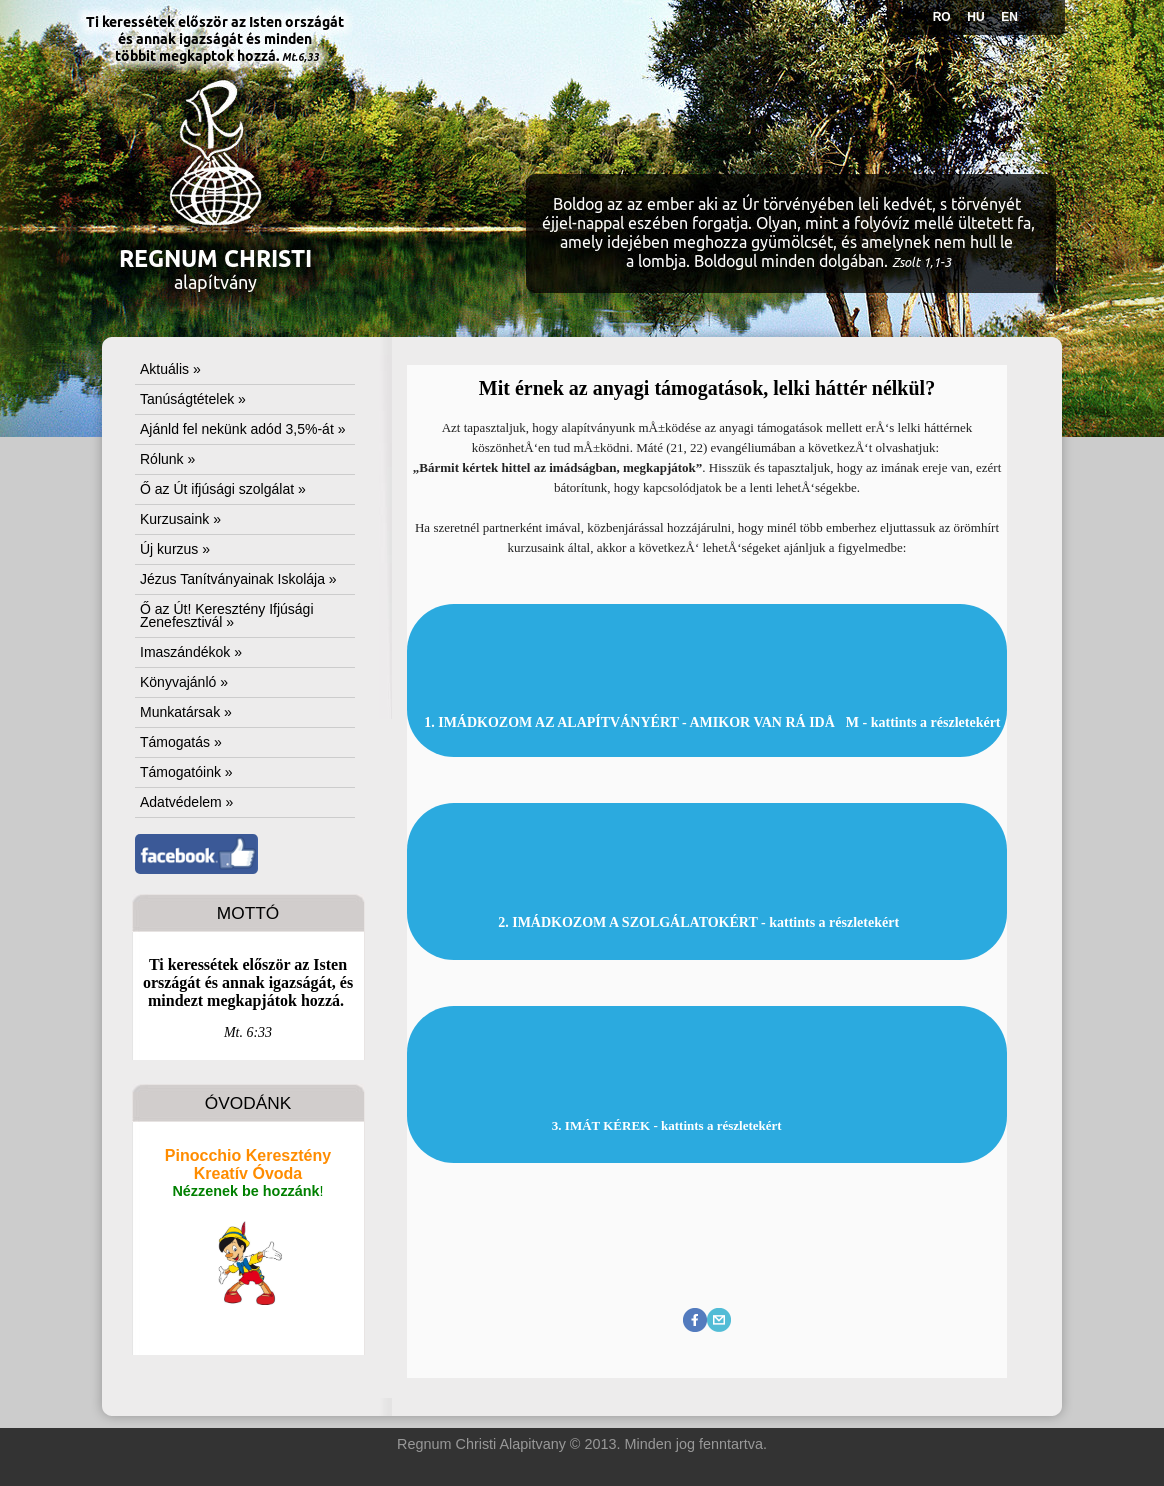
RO (942, 17)
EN (1009, 17)
